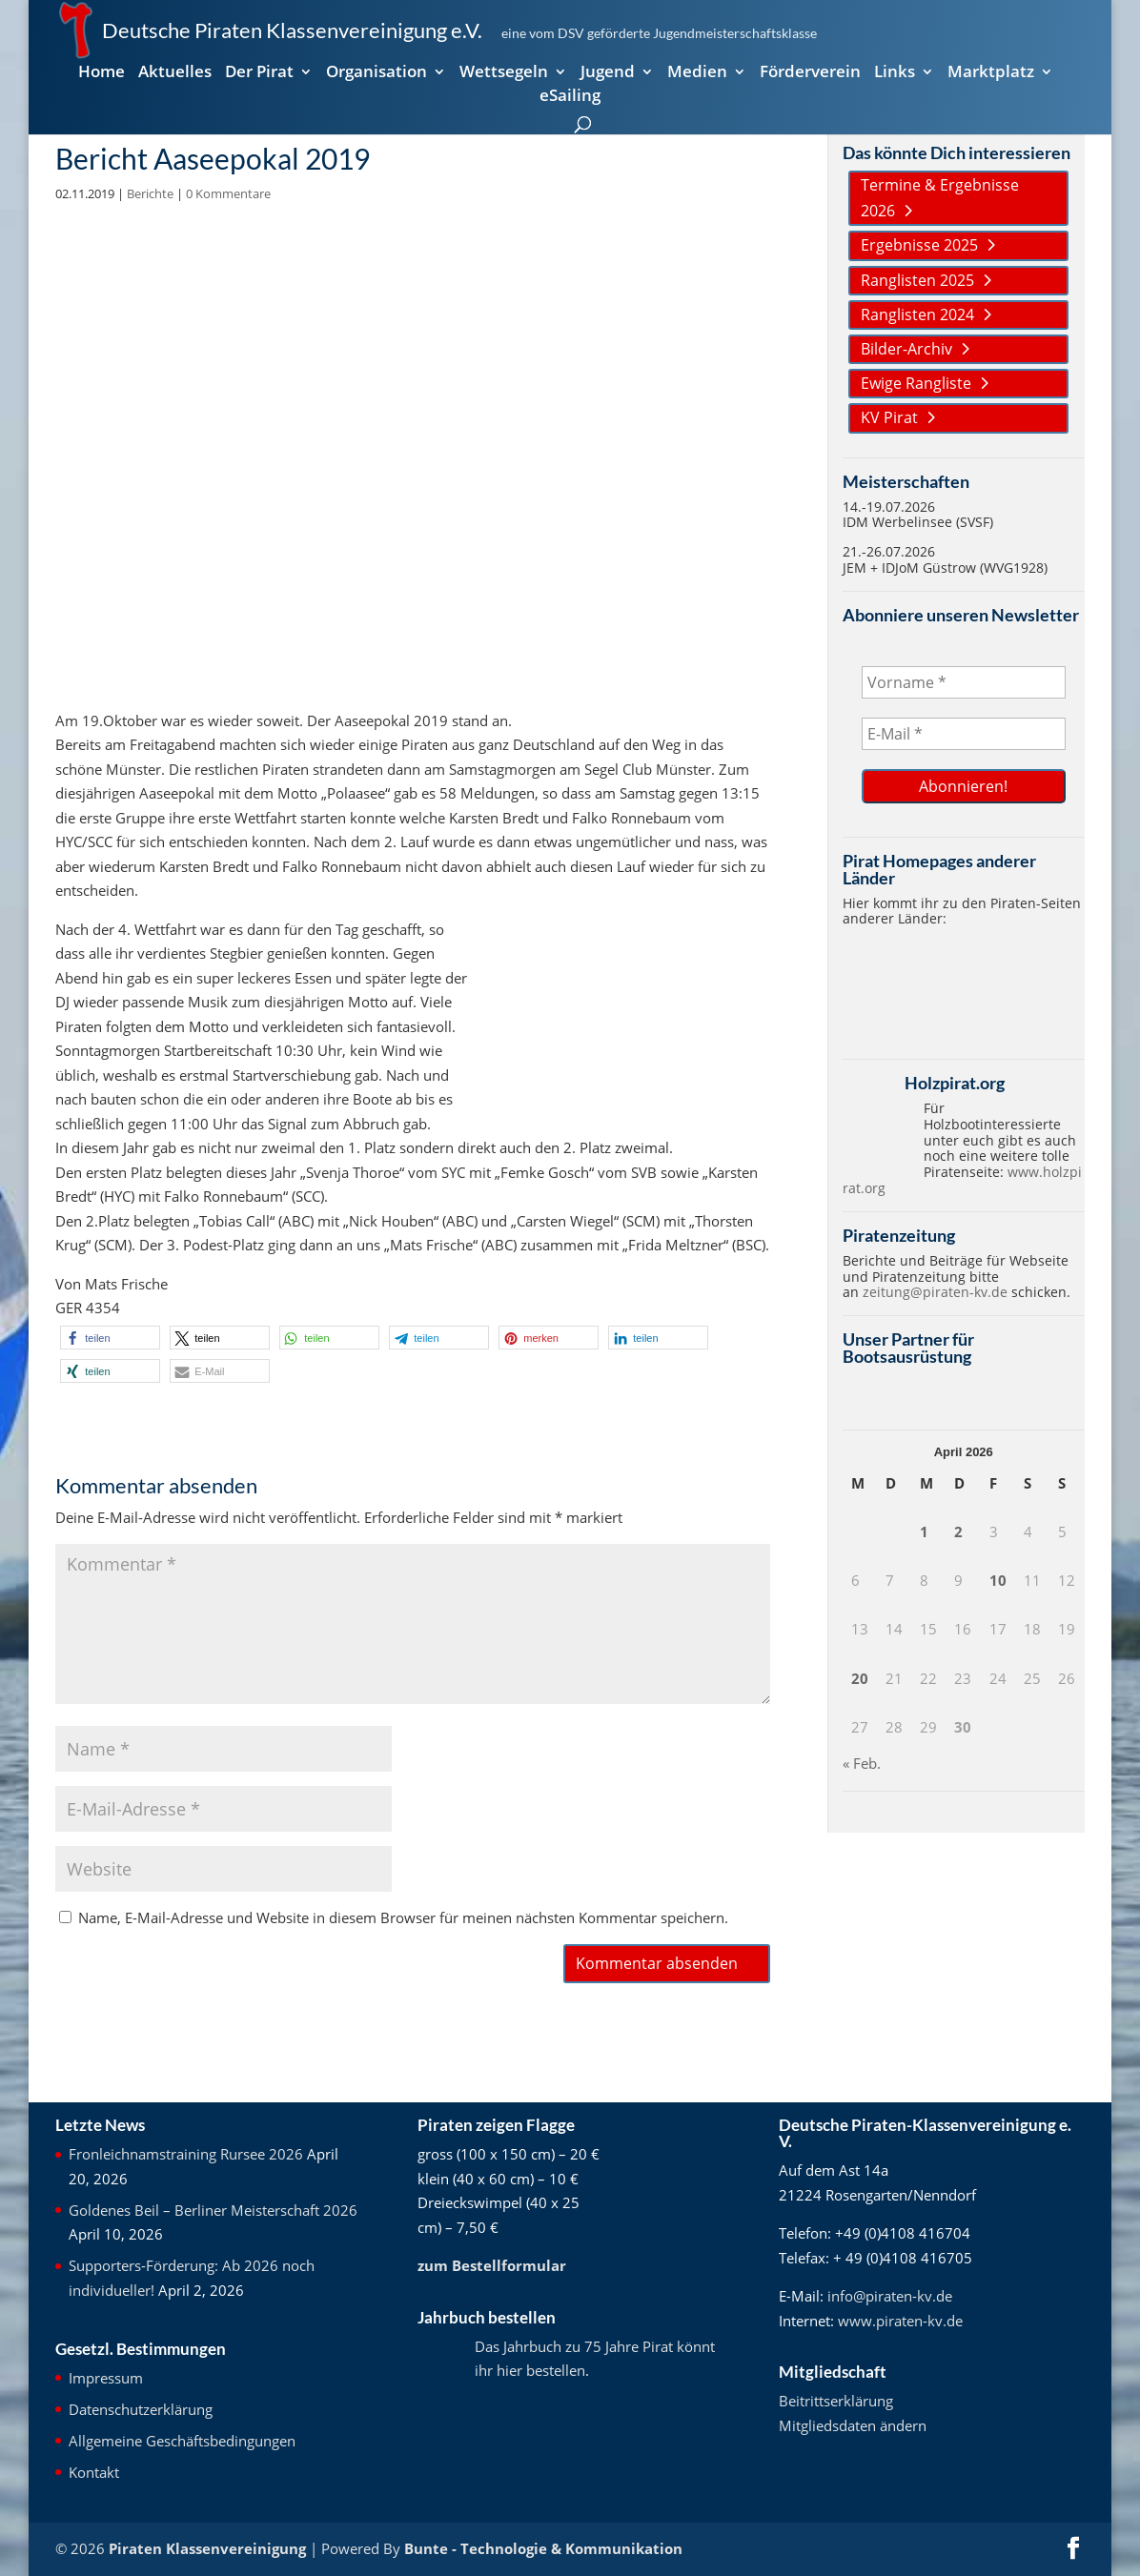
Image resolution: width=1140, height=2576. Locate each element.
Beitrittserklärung (836, 2400)
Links (894, 73)
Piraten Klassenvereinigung (207, 2548)
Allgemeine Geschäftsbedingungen (182, 2440)
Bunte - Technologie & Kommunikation (543, 2548)
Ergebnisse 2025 (919, 244)
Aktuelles (175, 73)
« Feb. (862, 1763)
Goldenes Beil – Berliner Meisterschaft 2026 (213, 2210)
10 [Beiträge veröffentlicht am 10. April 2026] (998, 1580)
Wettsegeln (503, 73)
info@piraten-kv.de (889, 2295)
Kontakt (94, 2472)
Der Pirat (259, 73)
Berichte (150, 193)
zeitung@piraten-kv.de (935, 1292)
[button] (110, 1337)
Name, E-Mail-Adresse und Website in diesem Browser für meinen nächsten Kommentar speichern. (403, 1917)
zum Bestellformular (491, 2265)
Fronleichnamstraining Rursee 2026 (186, 2153)
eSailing (570, 97)
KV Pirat (889, 417)
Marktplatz (990, 73)
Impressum (106, 2377)
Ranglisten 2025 (917, 280)
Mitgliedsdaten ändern (852, 2425)
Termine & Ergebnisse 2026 (940, 197)
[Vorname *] (964, 682)
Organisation (376, 73)
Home (101, 73)
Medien (697, 73)
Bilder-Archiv (906, 348)
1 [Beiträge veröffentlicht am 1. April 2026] (924, 1531)
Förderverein (810, 73)
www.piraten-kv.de (900, 2320)
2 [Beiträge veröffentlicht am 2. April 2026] (958, 1531)
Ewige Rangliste (916, 383)
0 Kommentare (228, 193)
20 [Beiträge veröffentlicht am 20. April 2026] (859, 1678)
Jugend (607, 73)
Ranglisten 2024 (917, 314)
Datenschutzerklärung (141, 2409)
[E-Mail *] (964, 734)
